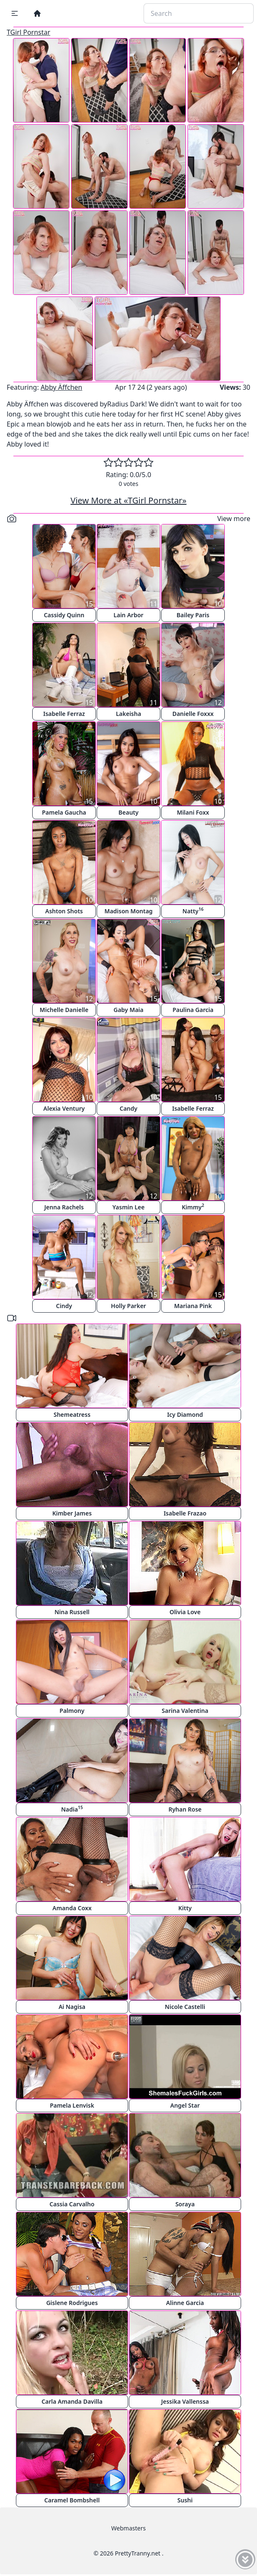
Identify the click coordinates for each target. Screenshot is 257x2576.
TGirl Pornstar (28, 32)
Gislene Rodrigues (72, 2303)
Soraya (185, 2204)
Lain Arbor (128, 615)
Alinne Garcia (185, 2303)
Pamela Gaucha (64, 812)
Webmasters (128, 2528)
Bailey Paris (193, 615)
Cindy (64, 1306)
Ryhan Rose (184, 1809)
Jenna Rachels (64, 1207)
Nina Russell (72, 1612)
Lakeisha (128, 714)
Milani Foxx (193, 812)
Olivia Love (185, 1612)
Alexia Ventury (64, 1108)
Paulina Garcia (192, 1010)
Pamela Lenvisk (72, 2105)
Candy (129, 1108)
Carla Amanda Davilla (72, 2401)
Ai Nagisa (72, 2007)
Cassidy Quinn (64, 615)
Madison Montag (128, 911)
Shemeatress (72, 1414)
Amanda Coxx (72, 1908)
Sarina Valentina (185, 1711)
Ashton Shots (64, 911)
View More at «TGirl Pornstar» (128, 500)
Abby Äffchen (61, 387)
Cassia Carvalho (71, 2204)
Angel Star (185, 2105)
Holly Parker (128, 1306)
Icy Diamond (185, 1414)
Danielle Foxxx (193, 714)
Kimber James (72, 1513)
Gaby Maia (128, 1010)
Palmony (71, 1711)
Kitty (185, 1908)
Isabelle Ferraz (64, 714)
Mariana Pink (193, 1306)
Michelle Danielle (64, 1010)
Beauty (128, 812)
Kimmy (193, 1206)
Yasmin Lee (129, 1207)
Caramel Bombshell (72, 2500)
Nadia (72, 1808)
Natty (192, 910)
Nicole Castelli (185, 2007)
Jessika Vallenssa (185, 2401)
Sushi (185, 2500)
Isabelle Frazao (185, 1513)
